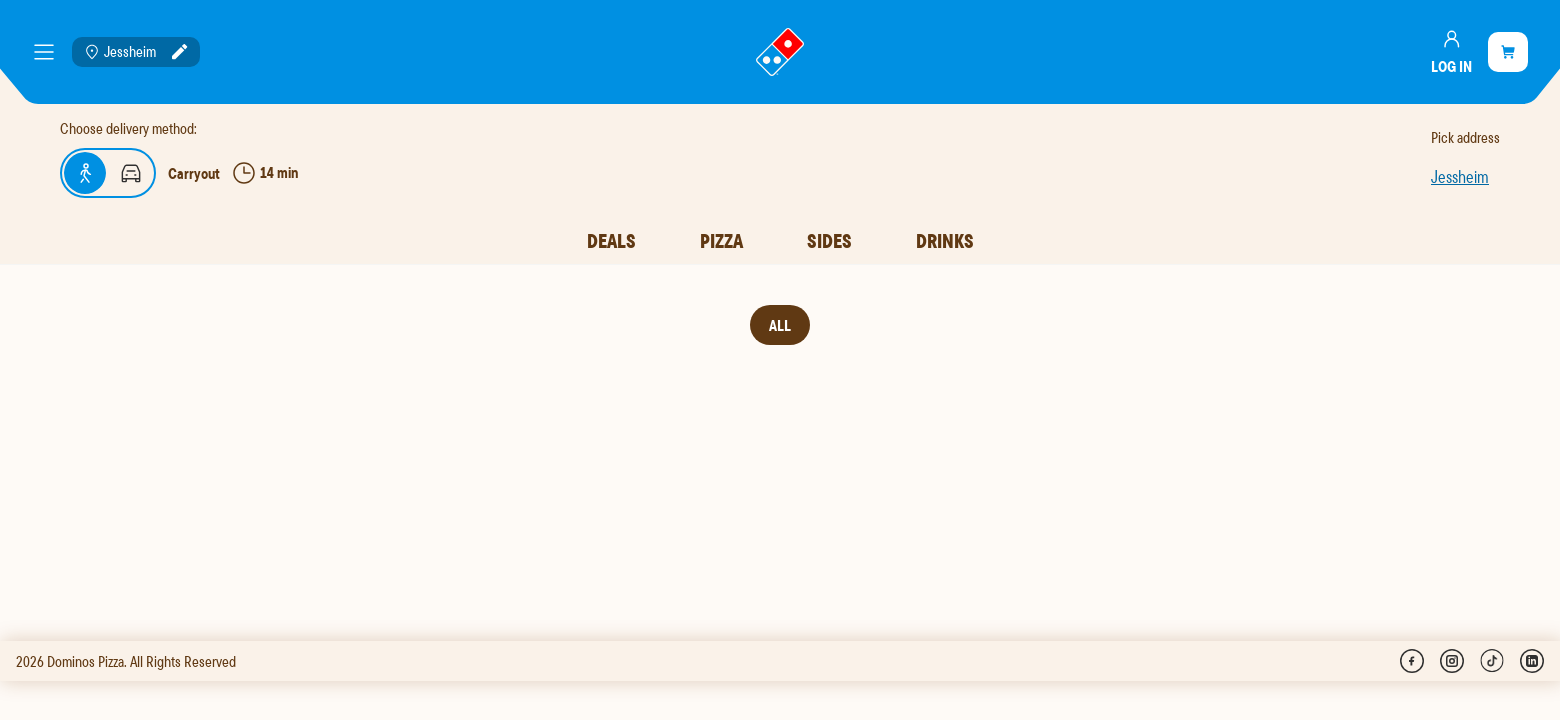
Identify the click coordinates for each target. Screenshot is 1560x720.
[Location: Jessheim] (136, 52)
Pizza (721, 240)
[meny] (44, 52)
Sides (829, 240)
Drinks (945, 240)
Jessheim (1460, 176)
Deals (611, 240)
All (780, 325)
